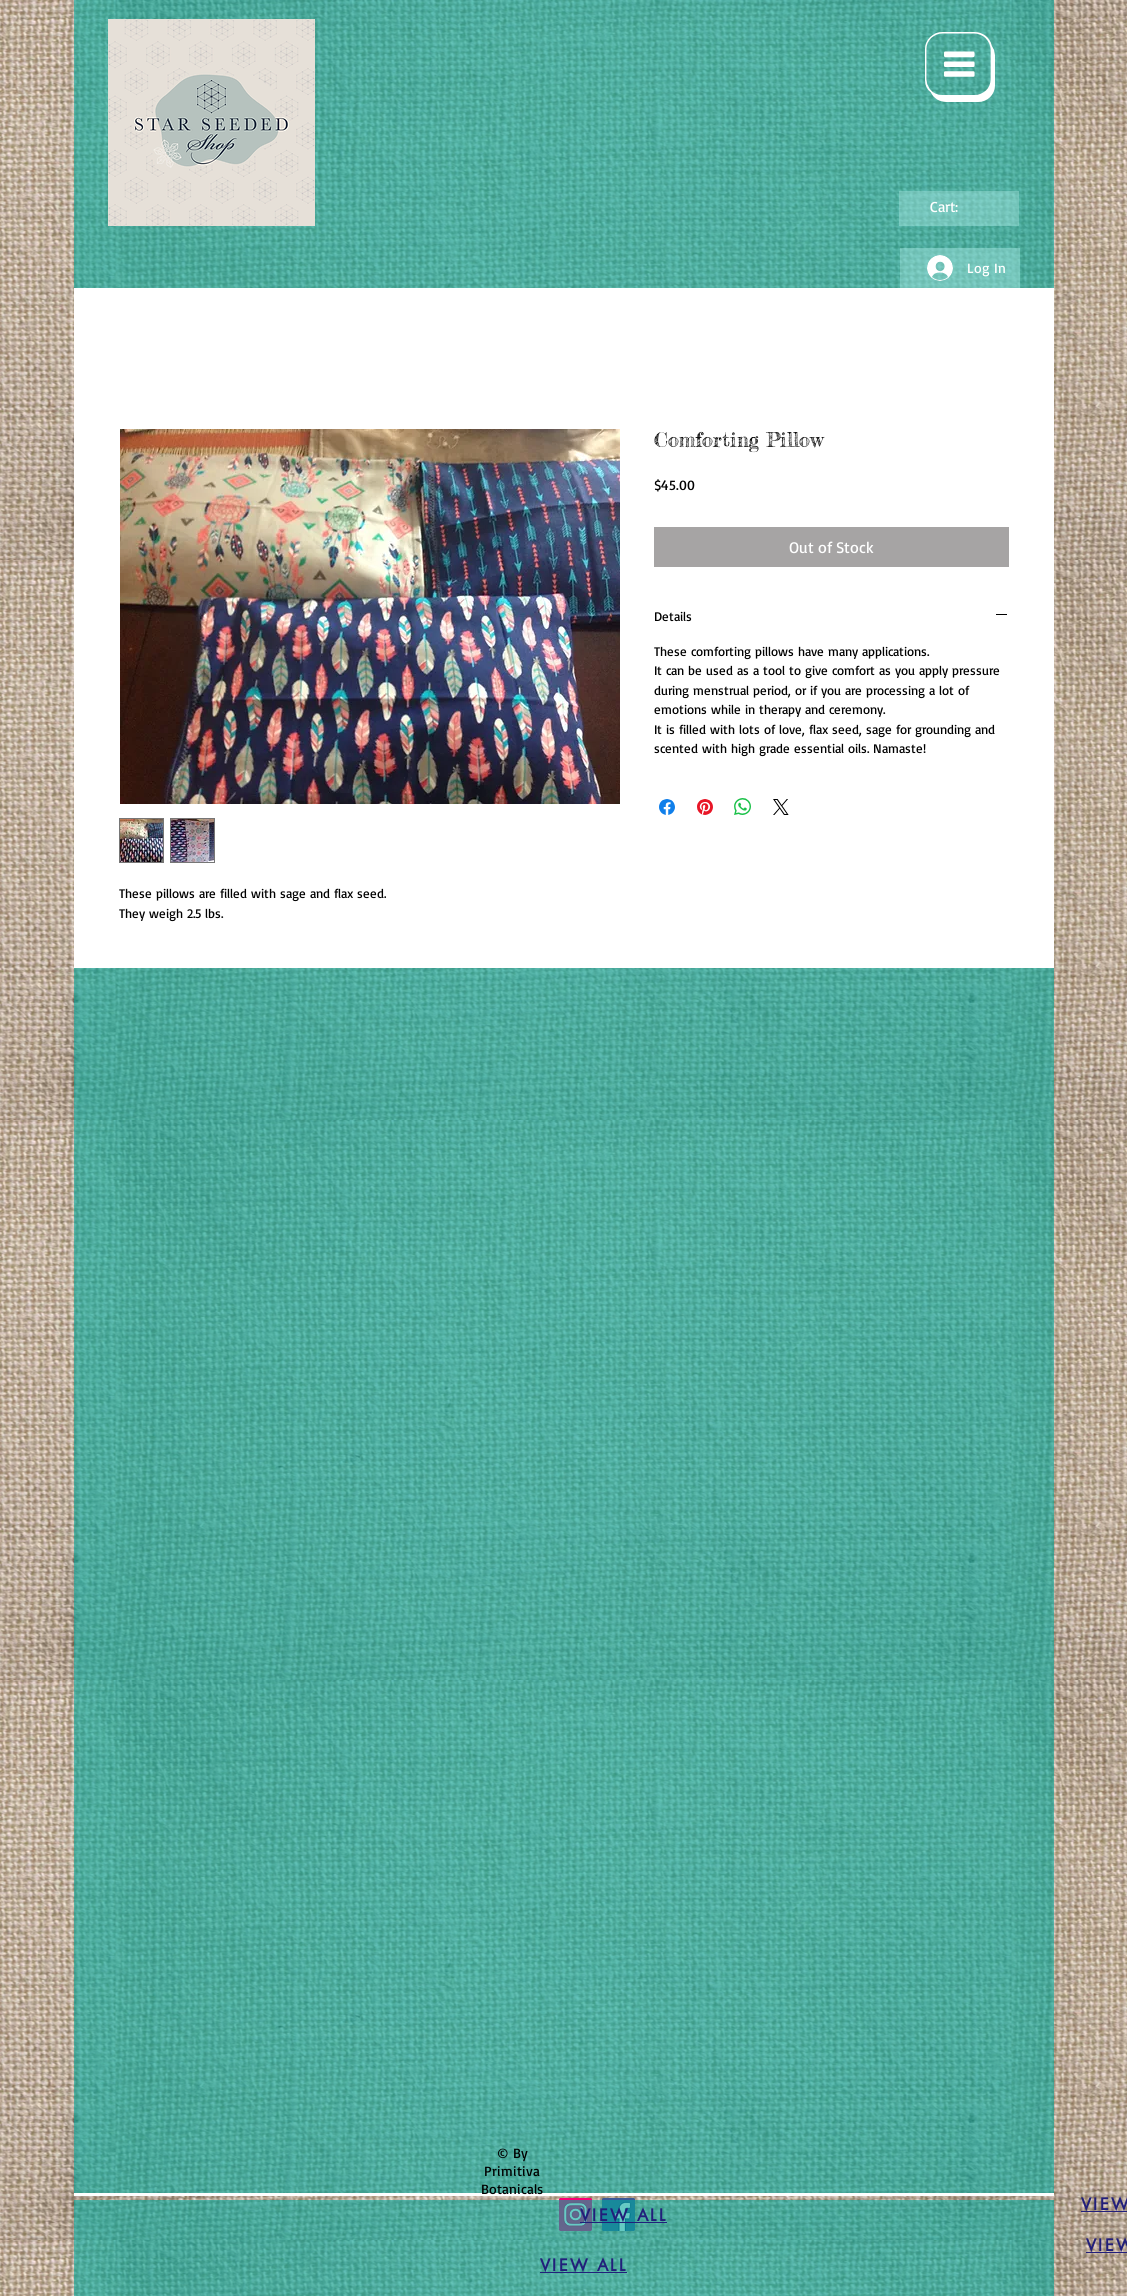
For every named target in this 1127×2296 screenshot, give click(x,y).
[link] (957, 207)
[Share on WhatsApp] (743, 807)
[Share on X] (781, 807)
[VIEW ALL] (624, 2216)
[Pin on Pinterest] (705, 807)
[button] (960, 67)
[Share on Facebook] (667, 807)
